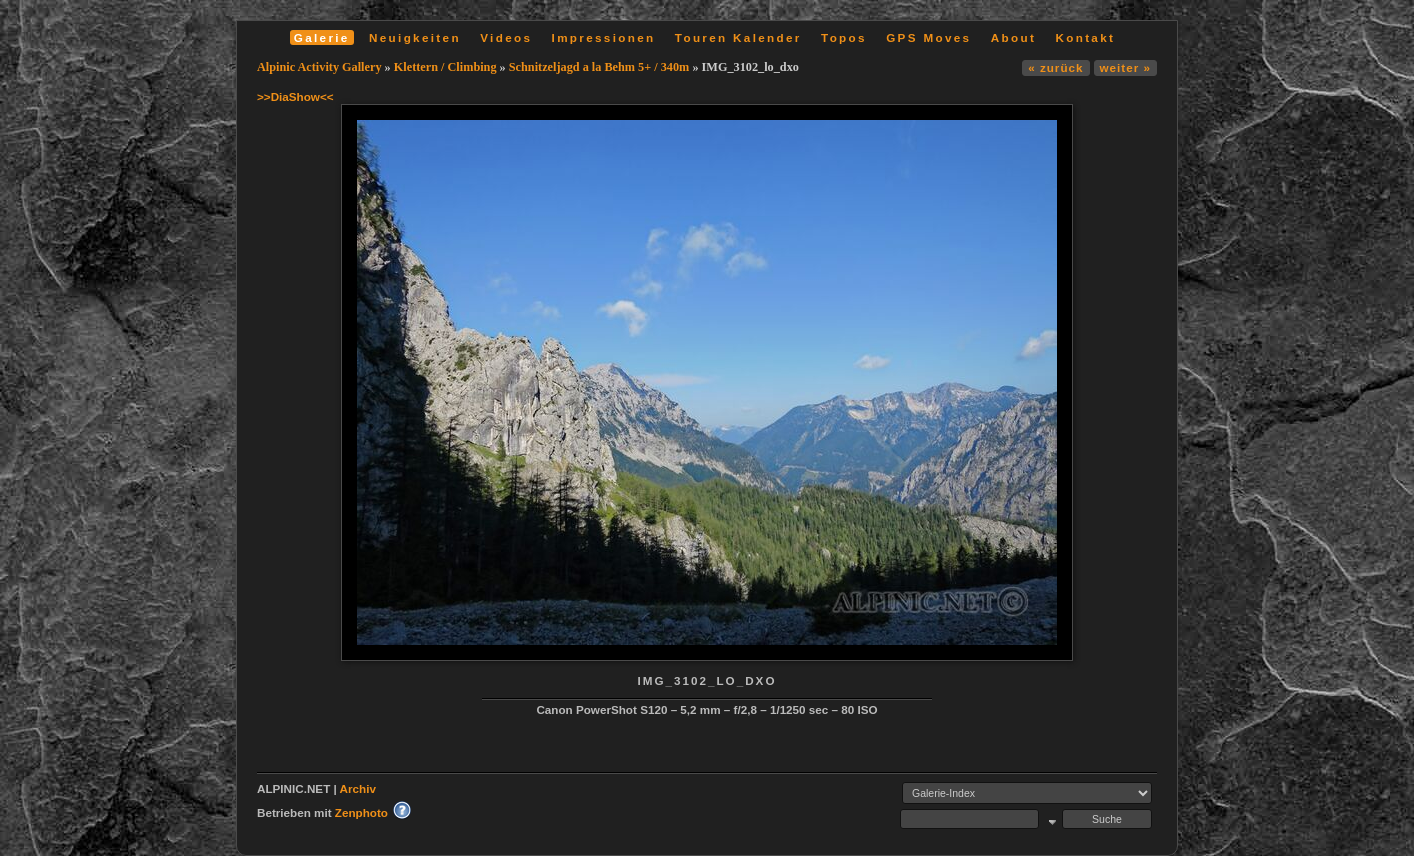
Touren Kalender (738, 37)
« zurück (1055, 67)
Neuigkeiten (415, 37)
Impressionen (604, 37)
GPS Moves (928, 37)
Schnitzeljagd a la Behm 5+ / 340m (599, 67)
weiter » (1125, 67)
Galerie (322, 37)
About (1013, 37)
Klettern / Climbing (445, 67)
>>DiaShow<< (295, 96)
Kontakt (1085, 37)
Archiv (358, 788)
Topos (844, 37)
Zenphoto (361, 812)
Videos (506, 37)
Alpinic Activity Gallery (319, 67)
